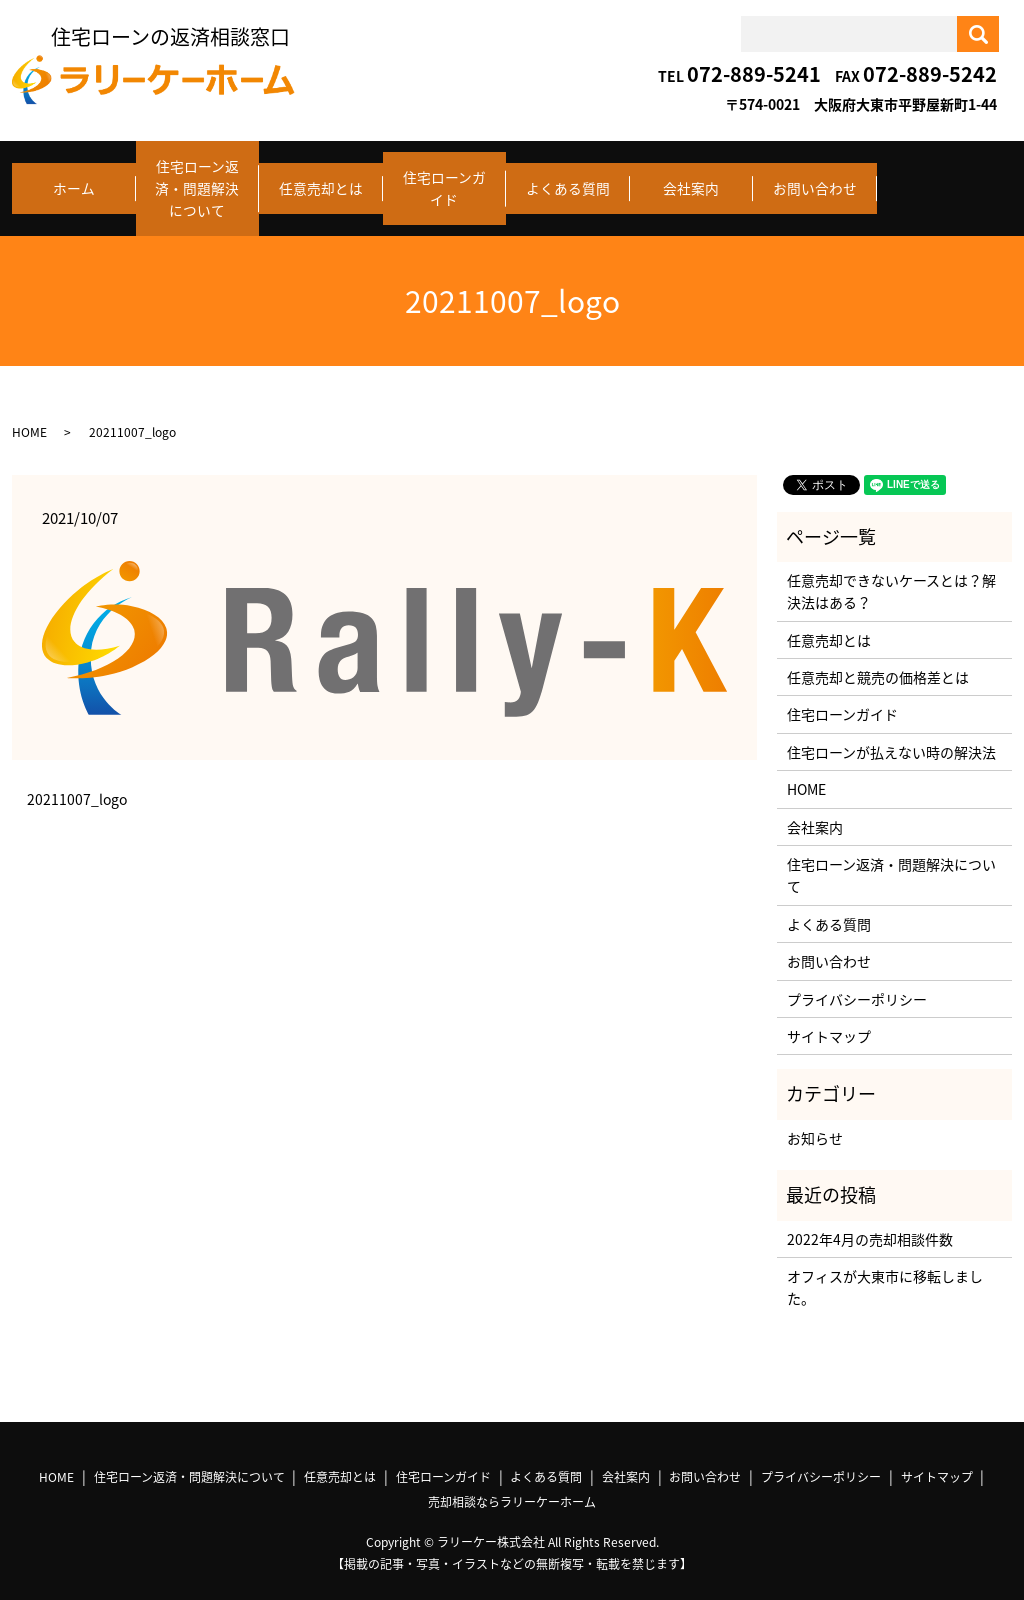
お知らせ (815, 1121)
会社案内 (691, 180)
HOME (29, 415)
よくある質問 (568, 180)
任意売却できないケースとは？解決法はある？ (891, 574)
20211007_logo (77, 782)
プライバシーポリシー (857, 981)
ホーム (74, 180)
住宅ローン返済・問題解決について (197, 180)
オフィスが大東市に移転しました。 (885, 1270)
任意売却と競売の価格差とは (878, 660)
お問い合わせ (815, 180)
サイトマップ (829, 1019)
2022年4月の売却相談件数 (870, 1221)
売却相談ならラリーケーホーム (512, 1485)
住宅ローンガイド (444, 180)
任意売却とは (321, 180)
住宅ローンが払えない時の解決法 (891, 735)
